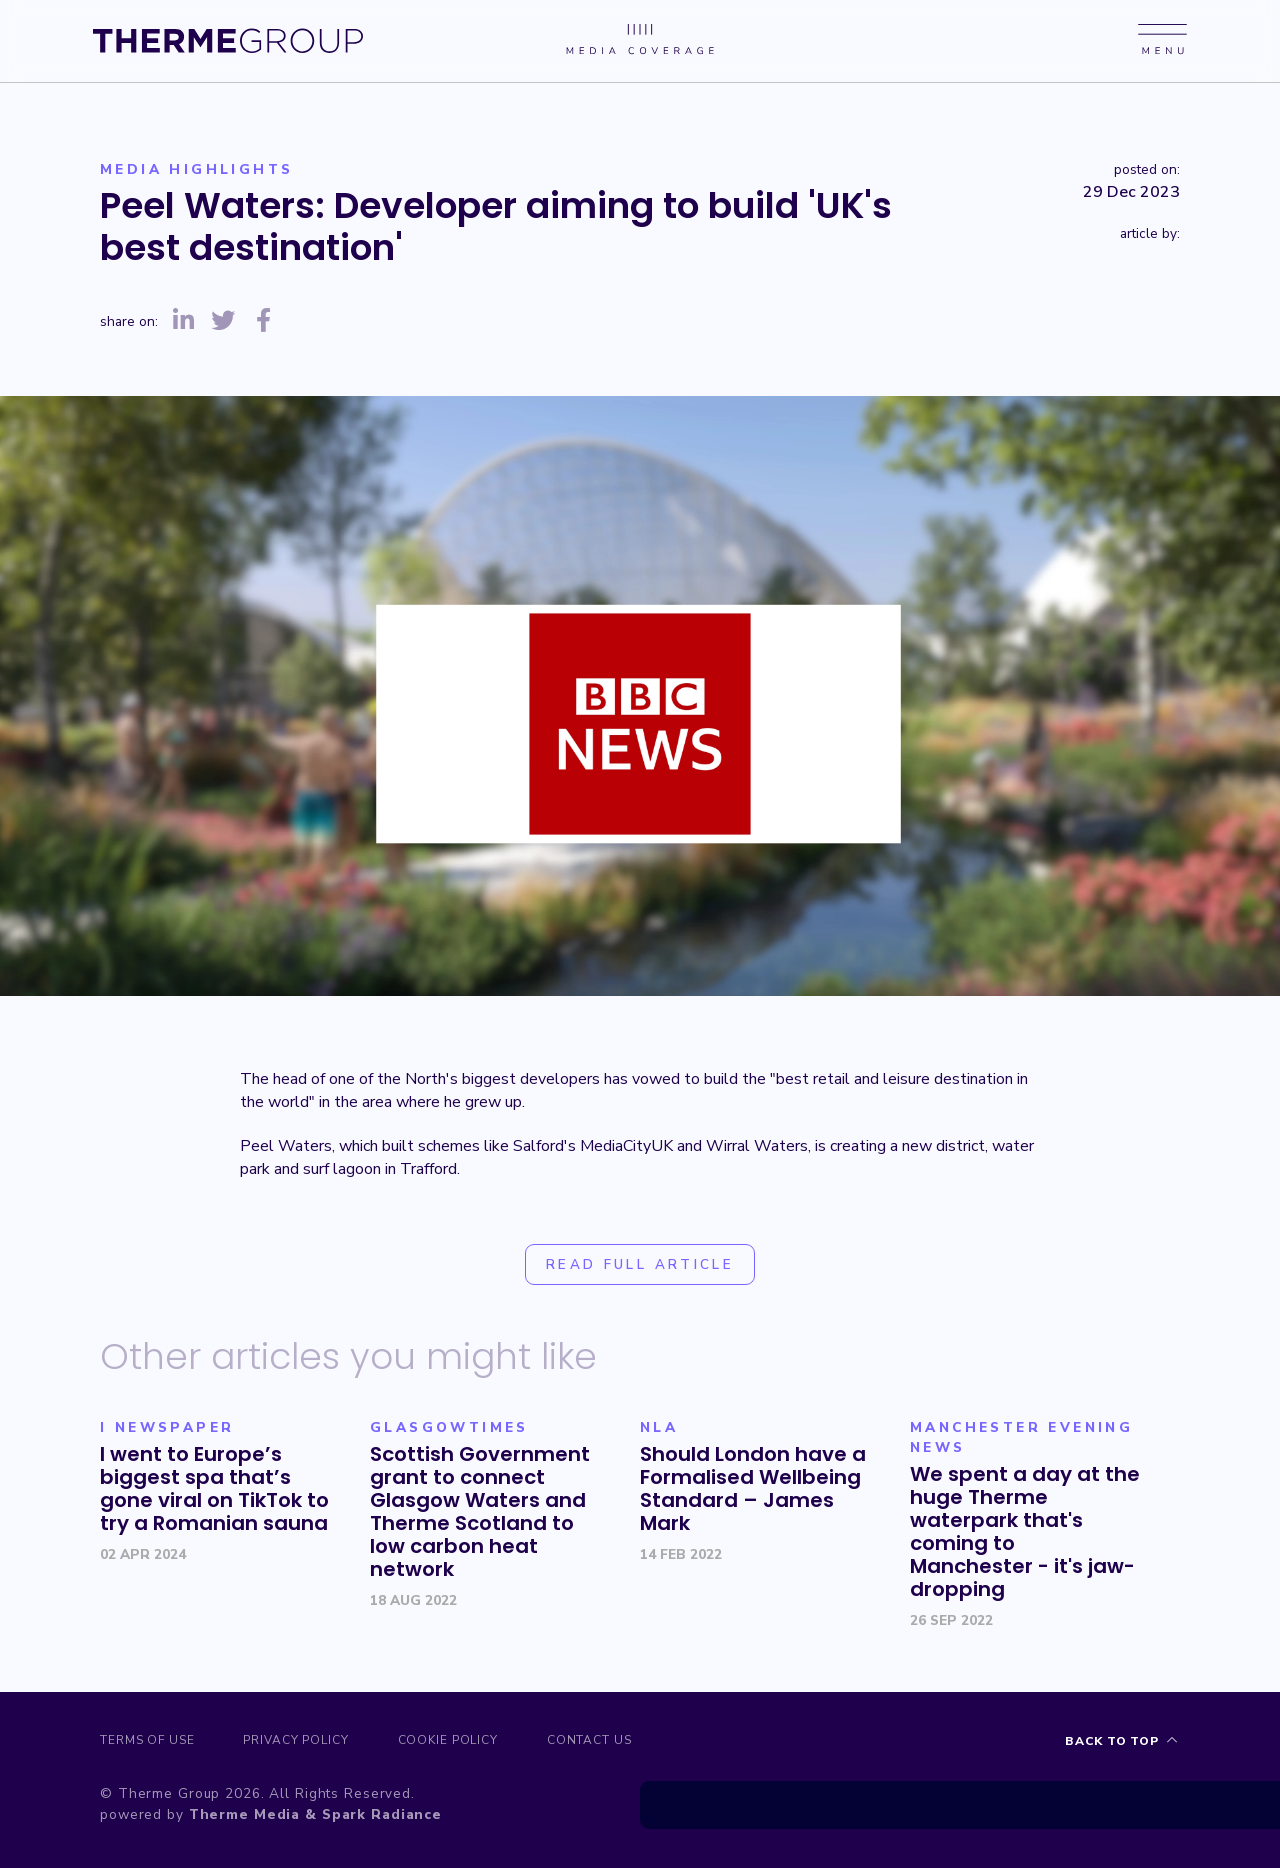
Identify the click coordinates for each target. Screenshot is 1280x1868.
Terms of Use (148, 1741)
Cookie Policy (459, 1741)
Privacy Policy (302, 1741)
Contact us (605, 1741)
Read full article (640, 1264)
